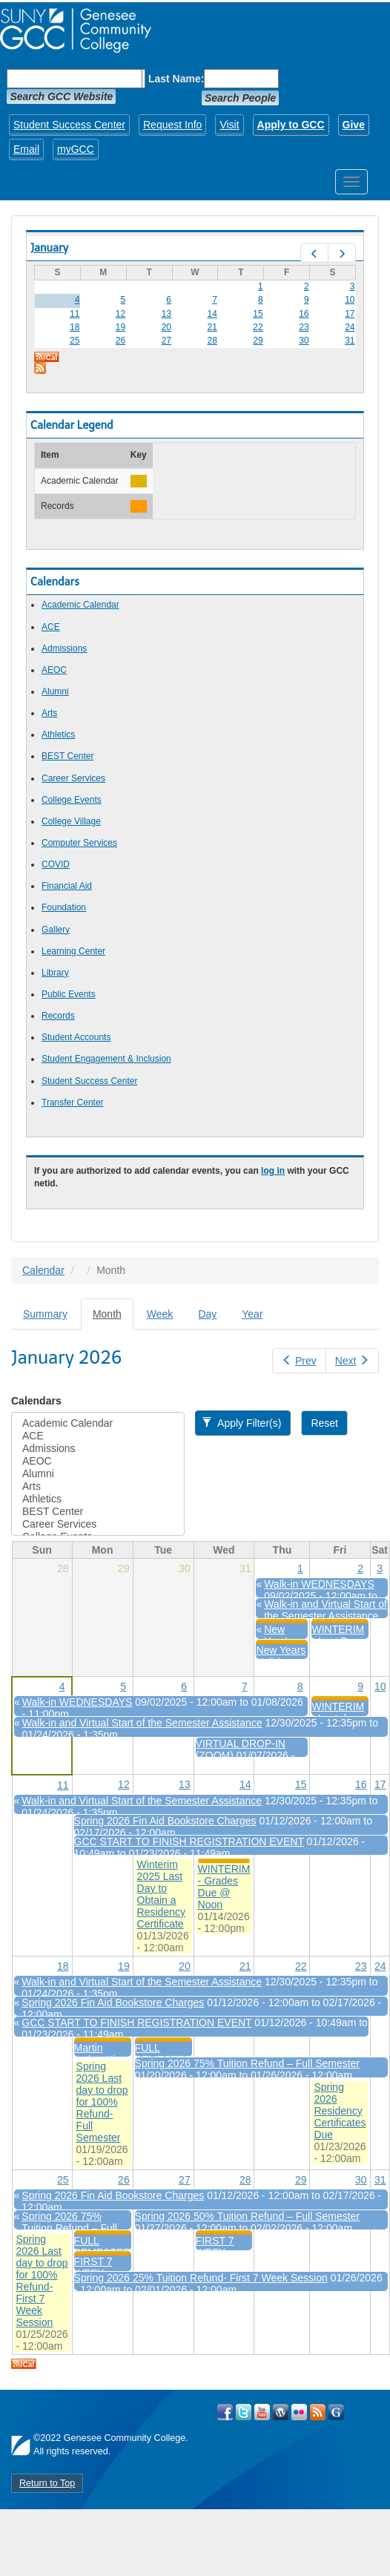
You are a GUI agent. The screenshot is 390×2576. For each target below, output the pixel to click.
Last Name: (176, 79)
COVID (56, 864)
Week (160, 1314)
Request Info (172, 125)
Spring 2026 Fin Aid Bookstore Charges (165, 1821)
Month (113, 1318)
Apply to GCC (291, 125)
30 (303, 340)
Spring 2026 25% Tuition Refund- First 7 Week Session (201, 2278)
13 (166, 314)
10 (349, 300)
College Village (71, 821)
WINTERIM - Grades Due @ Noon (224, 1886)
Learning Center (73, 951)
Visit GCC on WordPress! (280, 2412)
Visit (229, 125)
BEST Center (67, 756)
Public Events (69, 994)
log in (273, 1171)
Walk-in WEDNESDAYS (319, 1584)
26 (120, 340)
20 (166, 327)
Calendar (43, 1270)
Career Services (73, 778)
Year (252, 1314)
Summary (45, 1314)
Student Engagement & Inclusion (106, 1059)
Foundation (64, 907)
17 (349, 314)
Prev (299, 1361)
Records (58, 1016)
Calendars (36, 1401)
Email (26, 149)
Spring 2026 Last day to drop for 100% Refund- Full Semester (102, 2101)
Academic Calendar (80, 604)
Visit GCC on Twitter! (243, 2412)
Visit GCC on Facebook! (225, 2412)
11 (74, 314)
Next (352, 1361)
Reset (324, 1423)
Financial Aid (67, 886)
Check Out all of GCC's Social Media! (336, 2412)
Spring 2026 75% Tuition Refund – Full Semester (247, 2063)
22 (257, 327)
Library (55, 972)
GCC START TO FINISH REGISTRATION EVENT (189, 1841)
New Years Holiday (280, 1656)
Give (354, 125)
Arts (49, 713)
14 (212, 314)
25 (74, 340)
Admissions (64, 648)
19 (120, 327)
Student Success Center (69, 125)
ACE (51, 627)
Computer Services (79, 843)
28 (212, 340)
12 (120, 314)
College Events (72, 800)
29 (257, 340)
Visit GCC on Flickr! (299, 2412)
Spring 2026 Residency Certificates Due (340, 2110)
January (49, 247)
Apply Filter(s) (241, 1423)
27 (166, 340)
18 (74, 327)
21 (212, 327)
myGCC (75, 149)
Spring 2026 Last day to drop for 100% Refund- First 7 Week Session (42, 2280)
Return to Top (47, 2483)
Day (207, 1314)
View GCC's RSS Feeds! (317, 2412)
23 (303, 327)
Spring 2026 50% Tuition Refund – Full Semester (247, 2216)
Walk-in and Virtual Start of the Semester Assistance (325, 1610)
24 (349, 327)
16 (303, 314)
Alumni (55, 691)
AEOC (54, 670)
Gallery (56, 929)
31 (349, 340)
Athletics (58, 734)
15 (257, 314)
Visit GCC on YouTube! (262, 2412)
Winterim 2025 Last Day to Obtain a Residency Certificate (161, 1894)
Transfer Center (73, 1102)
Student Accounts (76, 1037)
